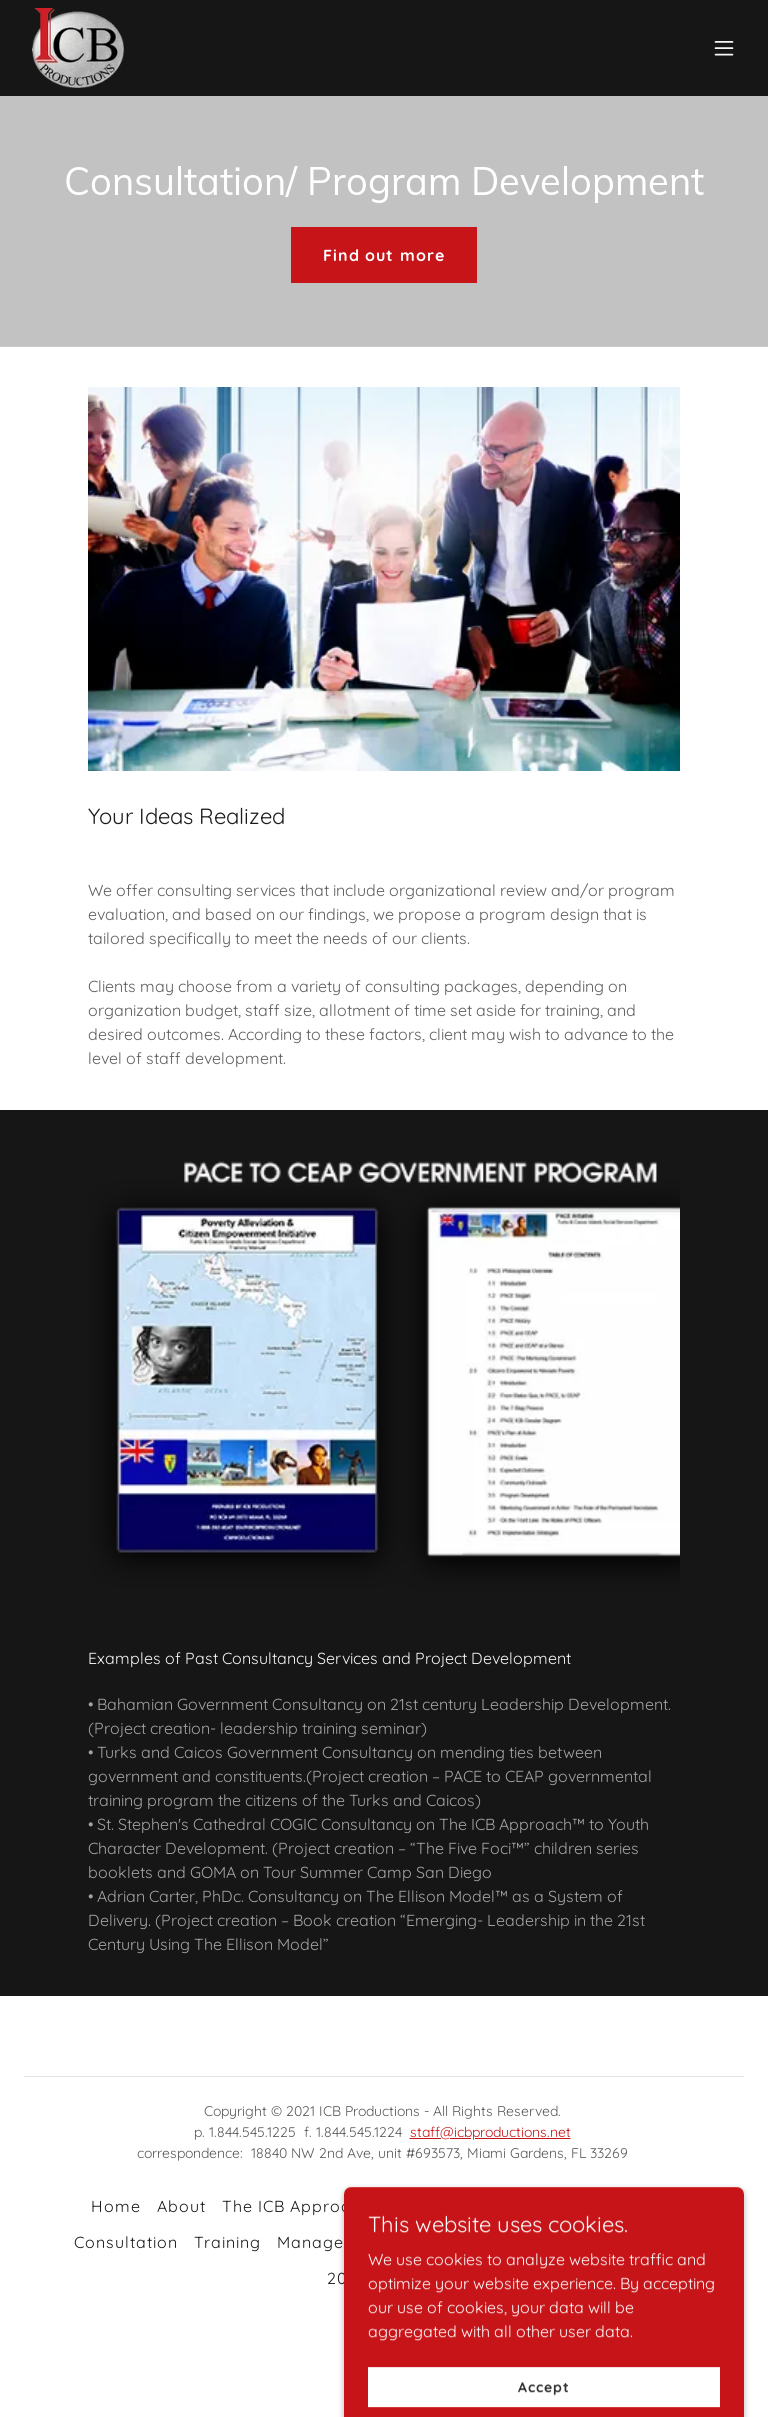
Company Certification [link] (495, 2242)
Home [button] (116, 2206)
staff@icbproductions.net (490, 2132)
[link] (78, 48)
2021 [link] (346, 2278)
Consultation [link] (126, 2242)
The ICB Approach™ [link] (303, 2206)
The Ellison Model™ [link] (482, 2206)
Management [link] (331, 2242)
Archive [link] (411, 2278)
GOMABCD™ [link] (627, 2206)
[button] (724, 48)
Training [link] (227, 2242)
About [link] (181, 2206)
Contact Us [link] (649, 2242)
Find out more (383, 255)
